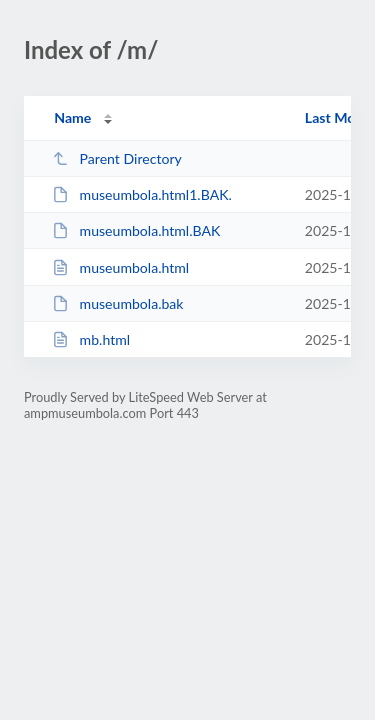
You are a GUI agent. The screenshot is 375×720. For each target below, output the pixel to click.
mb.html (91, 339)
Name (72, 117)
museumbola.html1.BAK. (142, 194)
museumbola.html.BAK (136, 230)
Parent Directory (117, 158)
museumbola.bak (117, 303)
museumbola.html (120, 267)
